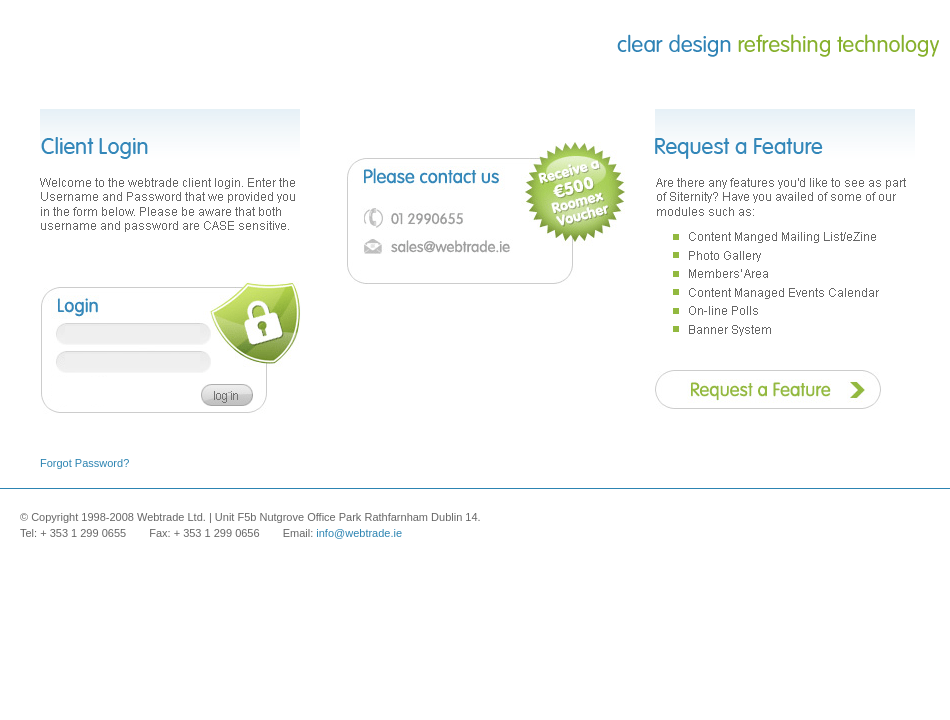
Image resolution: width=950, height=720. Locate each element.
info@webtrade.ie (359, 533)
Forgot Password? (84, 463)
